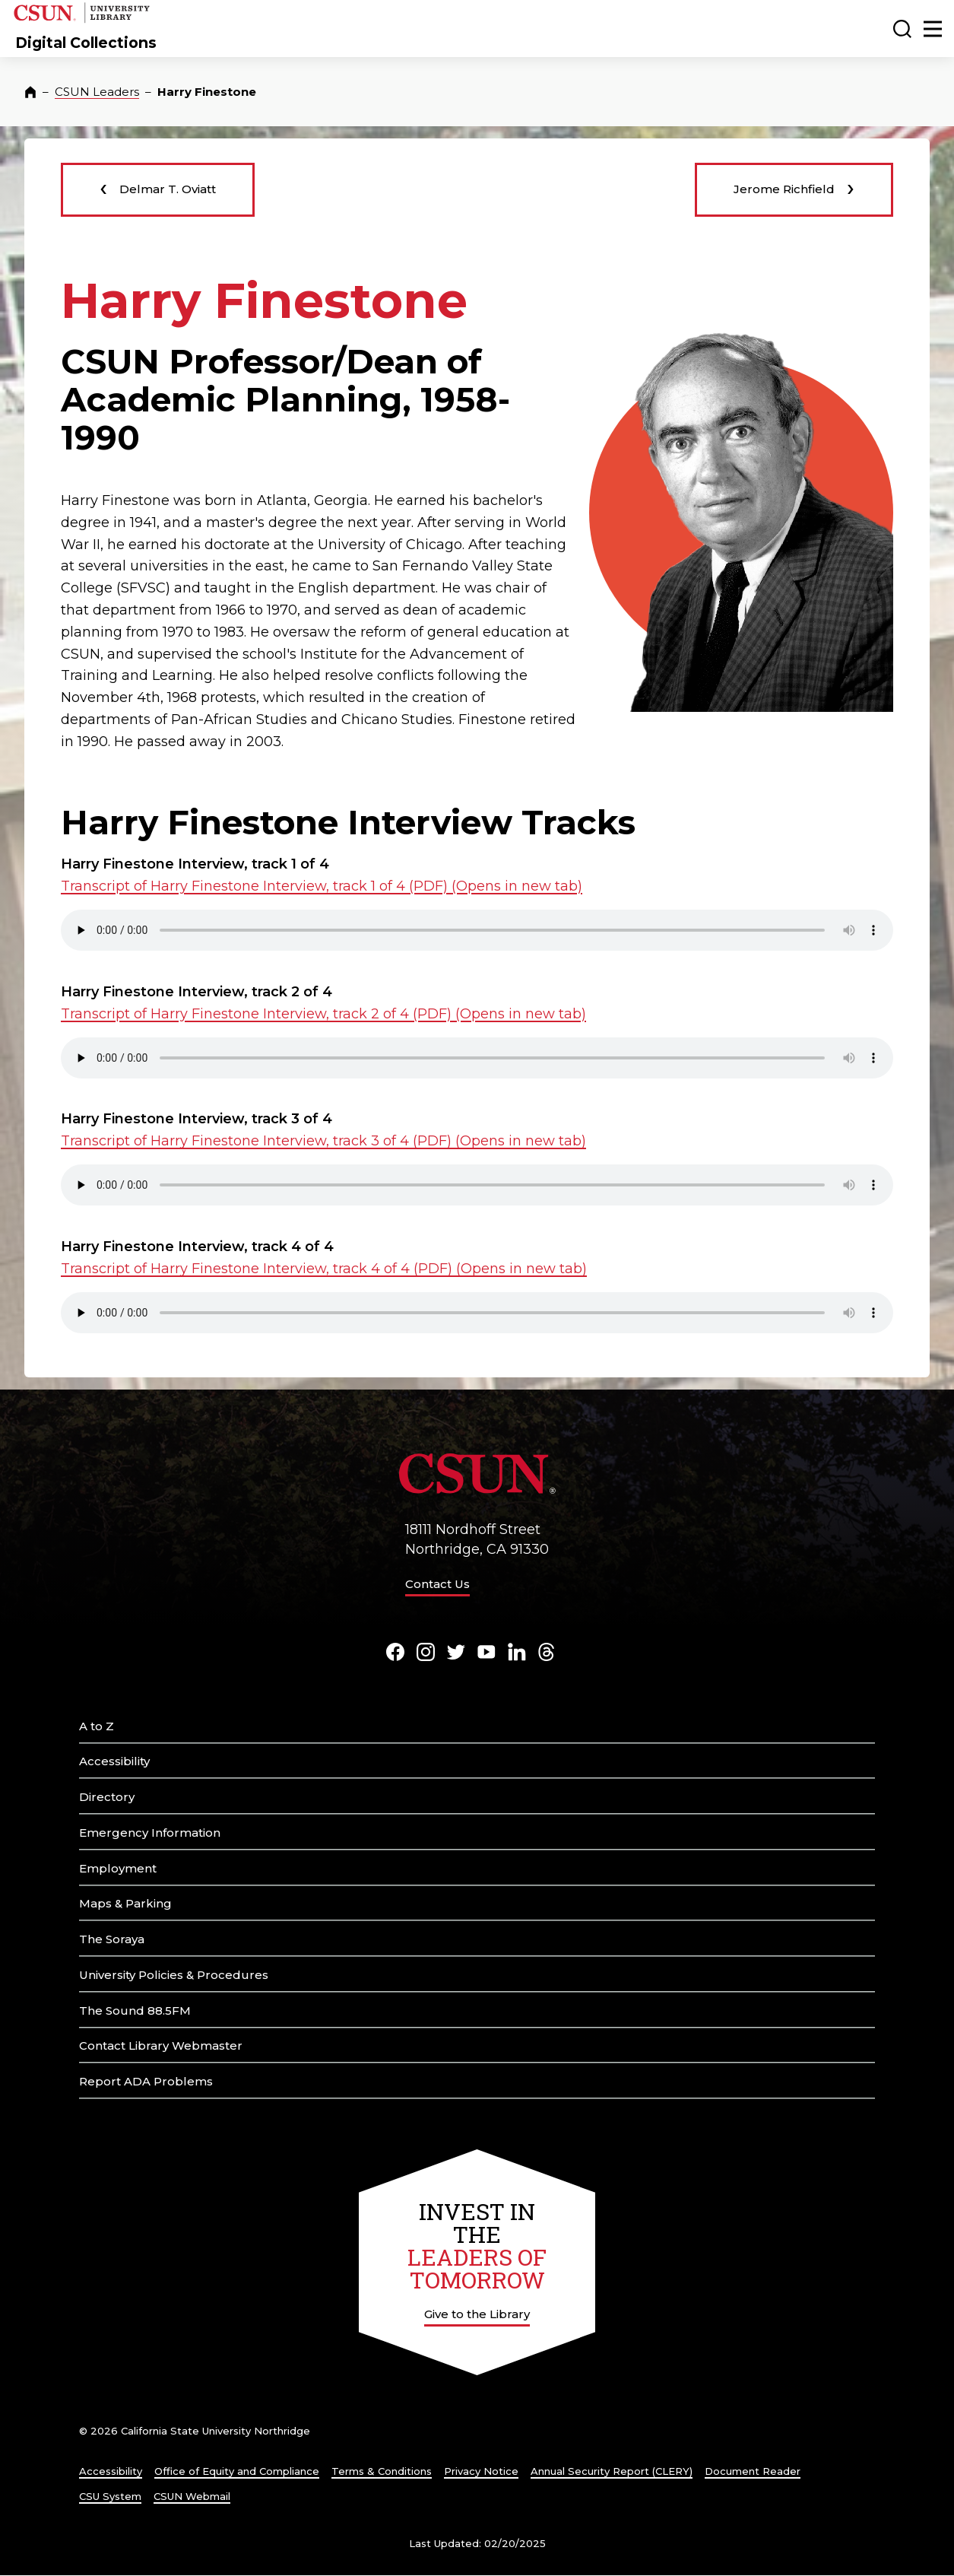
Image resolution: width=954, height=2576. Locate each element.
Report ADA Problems (146, 2081)
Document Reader (752, 2471)
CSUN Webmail (192, 2496)
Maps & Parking (125, 1903)
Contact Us (437, 1584)
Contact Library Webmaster (160, 2045)
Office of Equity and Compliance (236, 2471)
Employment (118, 1868)
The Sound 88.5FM (135, 2010)
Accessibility (114, 1761)
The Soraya (111, 1939)
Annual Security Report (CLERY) (612, 2471)
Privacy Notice (481, 2471)
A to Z (96, 1726)
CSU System (110, 2496)
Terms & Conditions (381, 2471)
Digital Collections (86, 42)
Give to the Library (477, 2314)
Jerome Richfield (794, 187)
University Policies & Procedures (173, 1975)
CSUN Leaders (97, 91)
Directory (107, 1797)
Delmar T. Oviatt (158, 187)
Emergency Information (149, 1832)
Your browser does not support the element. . (477, 930)
